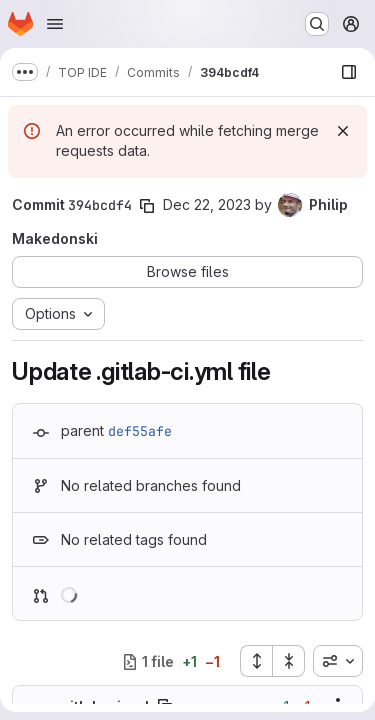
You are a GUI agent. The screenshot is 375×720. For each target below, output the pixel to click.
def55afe (140, 431)
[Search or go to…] (317, 24)
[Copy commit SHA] (147, 206)
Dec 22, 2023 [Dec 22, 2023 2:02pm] (207, 204)
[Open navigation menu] (55, 24)
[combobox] (338, 661)
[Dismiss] (343, 131)
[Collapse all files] (289, 661)
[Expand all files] (256, 661)
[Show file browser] (349, 72)
